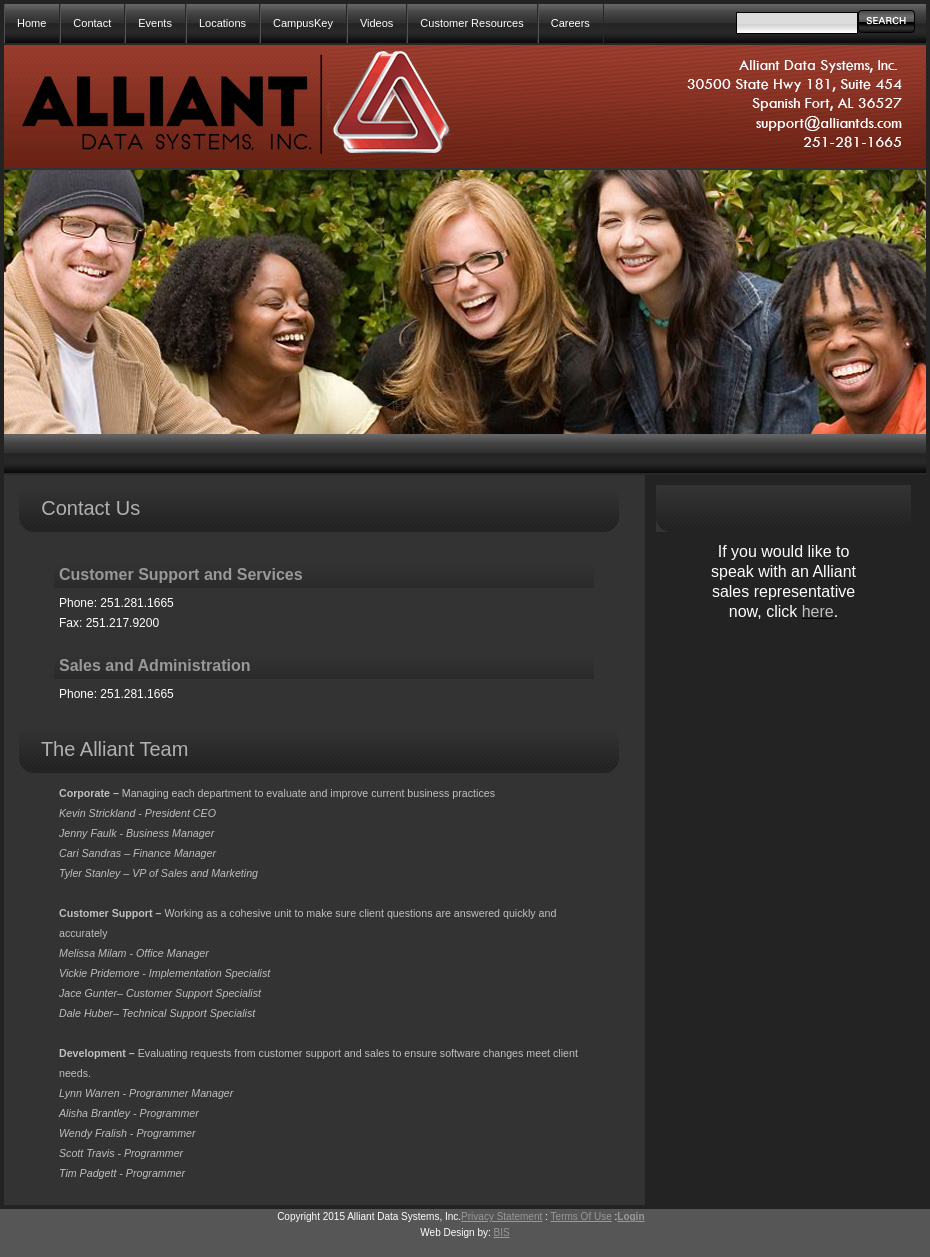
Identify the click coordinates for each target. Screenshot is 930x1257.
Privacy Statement (501, 1216)
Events (155, 23)
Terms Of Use (581, 1216)
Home (31, 23)
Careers (570, 23)
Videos (376, 23)
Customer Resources (471, 23)
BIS (502, 1232)
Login (630, 1216)
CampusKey (303, 23)
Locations (222, 23)
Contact (92, 23)
